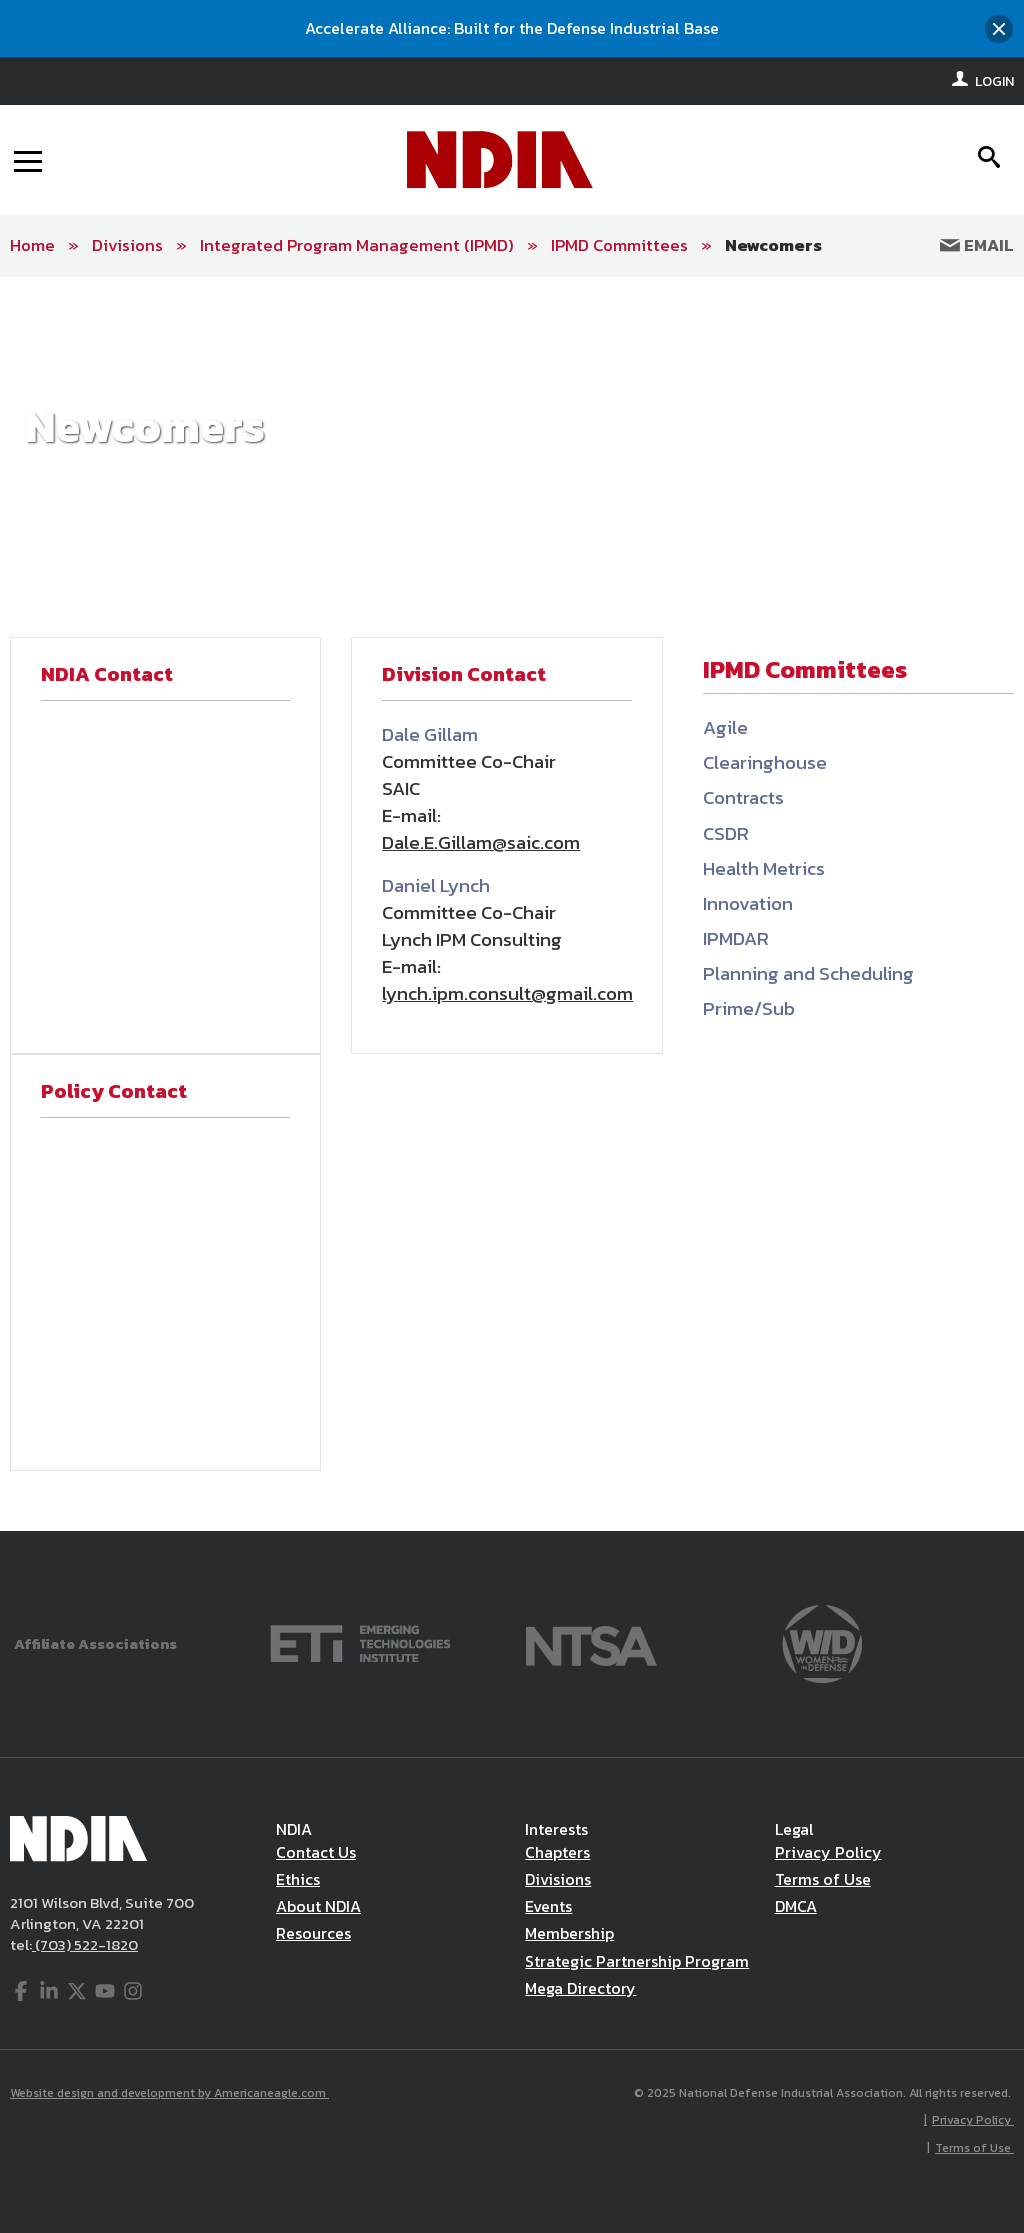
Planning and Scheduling (808, 973)
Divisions (127, 245)
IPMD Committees (619, 245)
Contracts (743, 797)
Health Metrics (764, 868)
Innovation (748, 903)
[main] (512, 904)
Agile (725, 727)
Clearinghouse (765, 762)
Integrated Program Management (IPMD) (357, 245)
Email (977, 245)
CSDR (726, 833)
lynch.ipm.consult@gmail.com (507, 993)
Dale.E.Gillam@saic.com (481, 842)
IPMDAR (736, 938)
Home (32, 245)
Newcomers (773, 245)
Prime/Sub (749, 1008)
